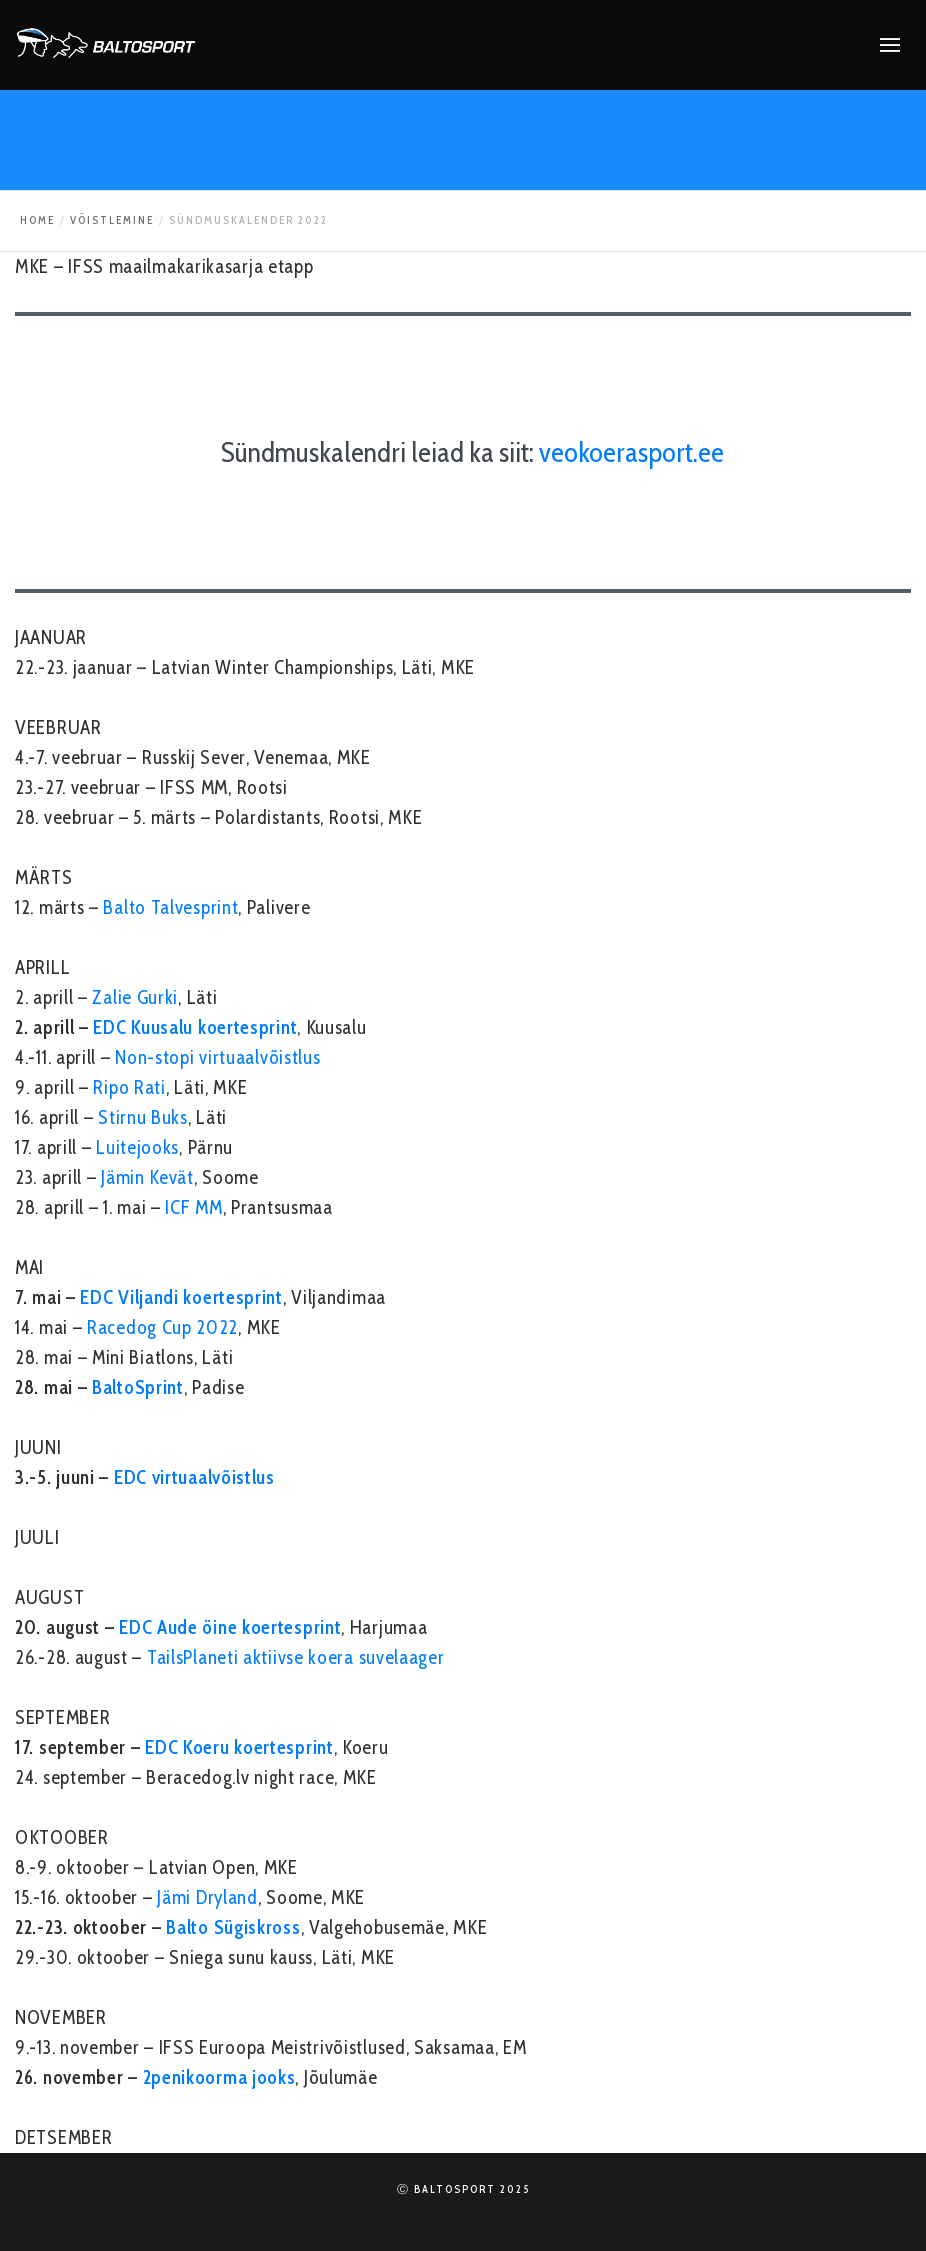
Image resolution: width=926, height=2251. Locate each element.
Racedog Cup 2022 (162, 1327)
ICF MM (193, 1207)
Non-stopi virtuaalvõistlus (217, 1057)
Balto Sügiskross (233, 1927)
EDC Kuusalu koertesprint (195, 1027)
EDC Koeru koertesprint (239, 1747)
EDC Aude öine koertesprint (230, 1627)
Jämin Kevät (147, 1177)
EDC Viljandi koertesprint (181, 1297)
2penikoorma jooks (219, 2077)
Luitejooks (137, 1147)
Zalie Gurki (135, 997)
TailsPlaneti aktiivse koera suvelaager (296, 1657)
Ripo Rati (129, 1087)
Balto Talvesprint (170, 907)
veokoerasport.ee (631, 452)
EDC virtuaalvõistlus (194, 1477)
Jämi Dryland (207, 1897)
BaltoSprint (138, 1387)
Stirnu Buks (143, 1117)
